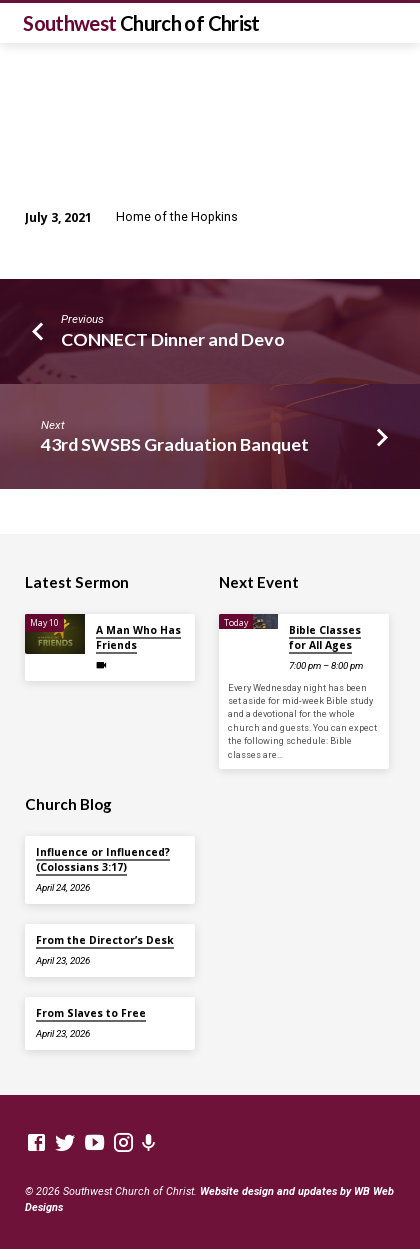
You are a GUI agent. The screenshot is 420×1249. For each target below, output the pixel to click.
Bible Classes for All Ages (325, 637)
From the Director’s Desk (105, 940)
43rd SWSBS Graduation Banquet (175, 444)
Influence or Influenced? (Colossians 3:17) (103, 859)
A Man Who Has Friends (138, 637)
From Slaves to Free (91, 1013)
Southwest (141, 23)
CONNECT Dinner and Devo (173, 339)
